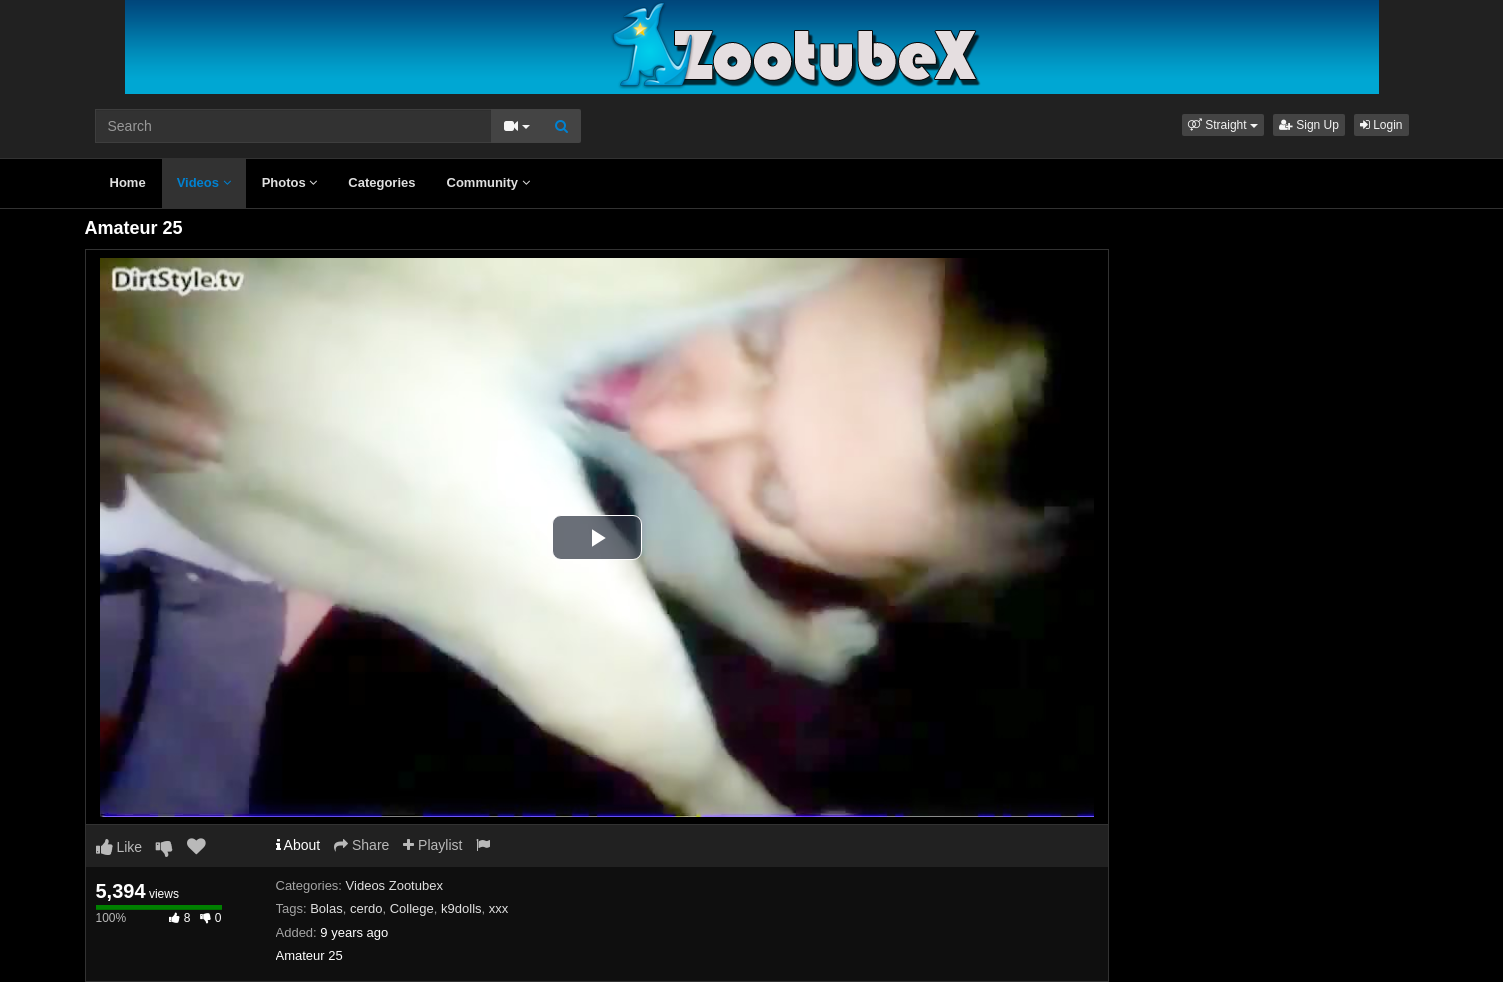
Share (361, 845)
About (298, 845)
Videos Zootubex (394, 885)
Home (128, 182)
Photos (290, 182)
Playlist (432, 845)
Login (1381, 125)
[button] (1223, 125)
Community (488, 182)
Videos (204, 182)
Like (119, 847)
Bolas (326, 908)
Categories (381, 182)
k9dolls (461, 908)
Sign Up (1309, 125)
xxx (499, 908)
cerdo (366, 908)
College (412, 908)
